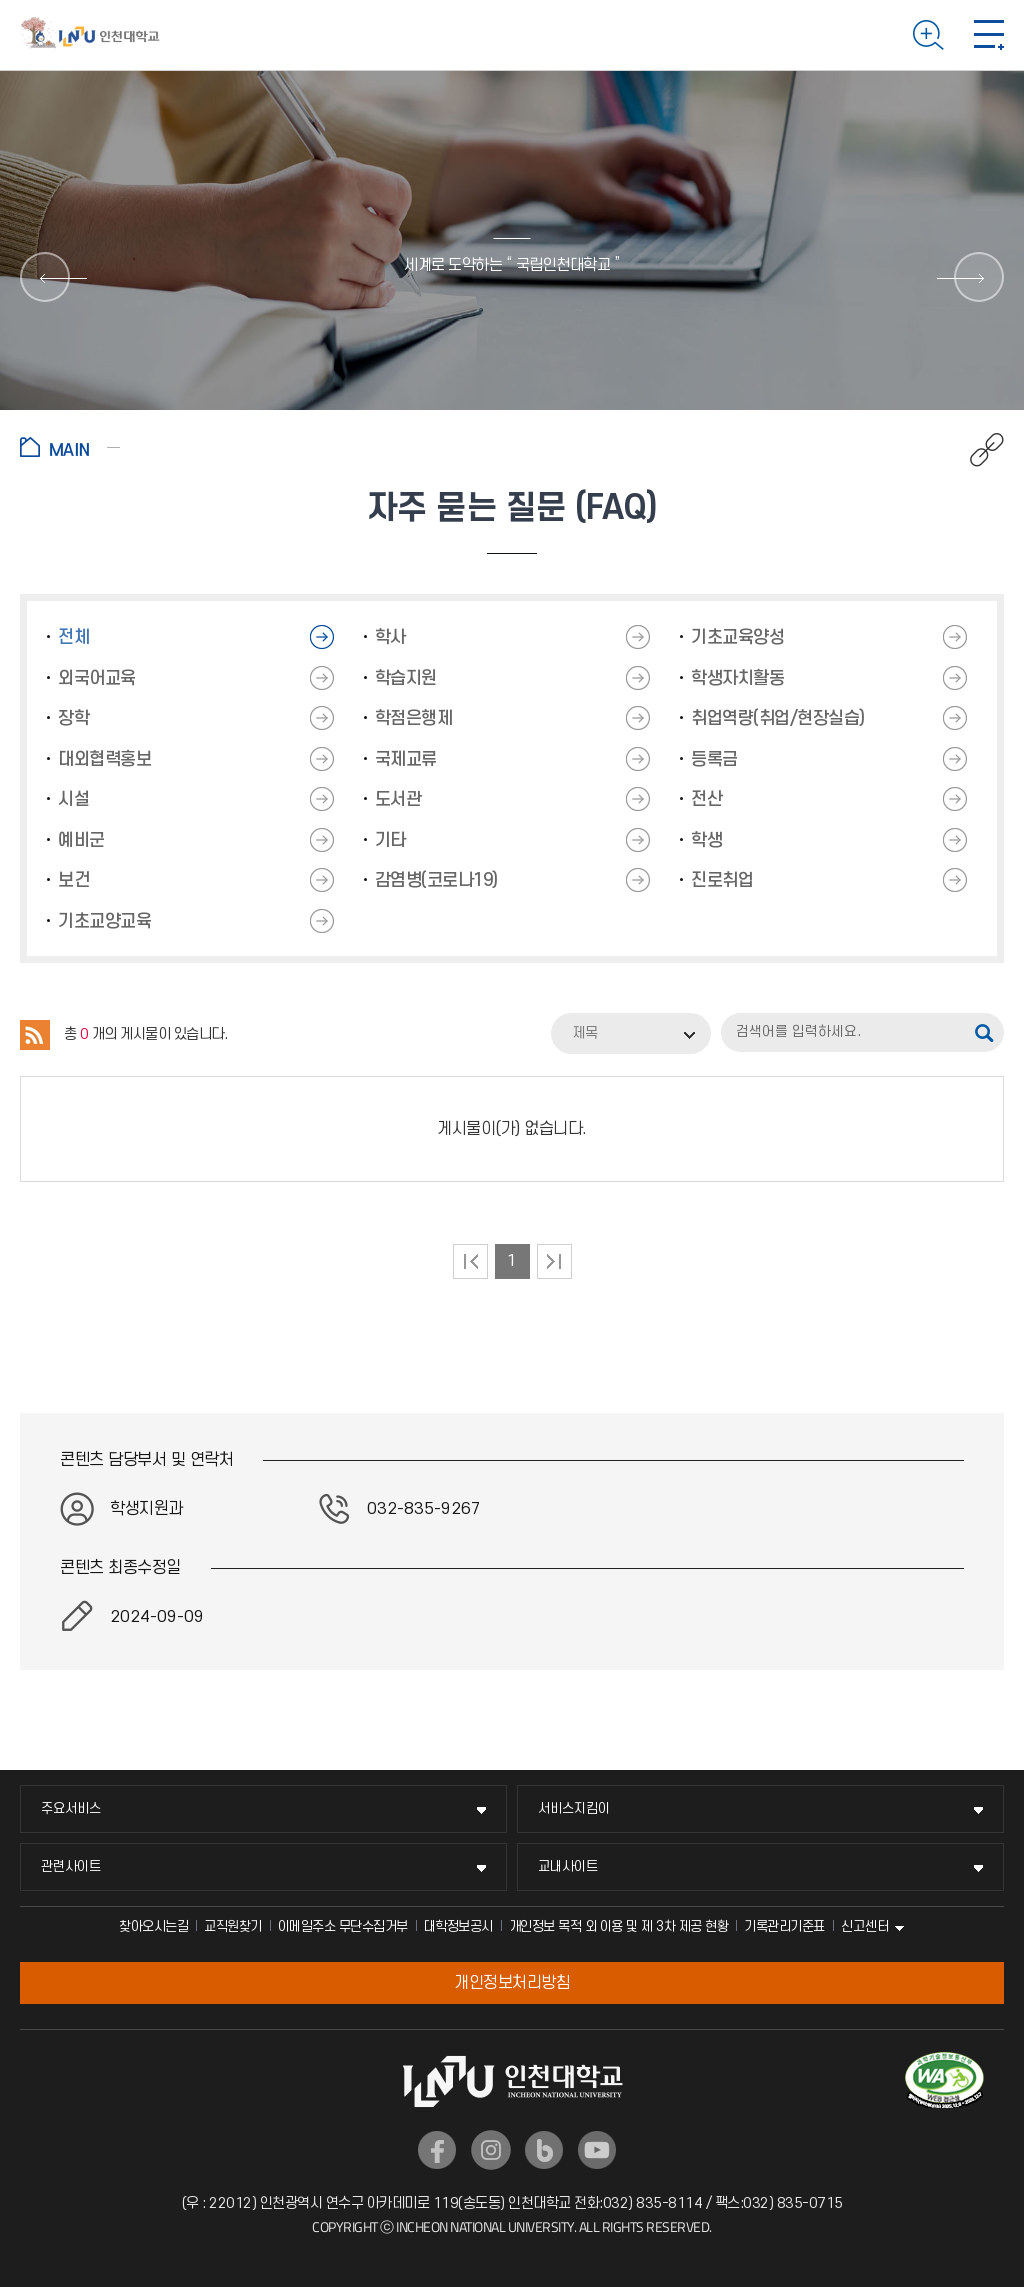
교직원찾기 (233, 1926)
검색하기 (928, 35)
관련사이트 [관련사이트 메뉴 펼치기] (71, 1866)
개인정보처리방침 (512, 1983)
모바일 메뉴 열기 (989, 35)
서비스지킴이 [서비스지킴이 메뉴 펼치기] (574, 1808)
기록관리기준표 (784, 1926)
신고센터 (865, 1926)
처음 (470, 1261)
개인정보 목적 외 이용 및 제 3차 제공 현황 (619, 1926)
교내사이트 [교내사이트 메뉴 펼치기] (568, 1866)
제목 (585, 1033)
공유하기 (976, 450)
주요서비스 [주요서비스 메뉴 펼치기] (71, 1808)
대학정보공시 (458, 1926)
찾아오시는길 (153, 1926)
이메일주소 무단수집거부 (343, 1926)
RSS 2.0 (35, 1035)
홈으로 (70, 447)
